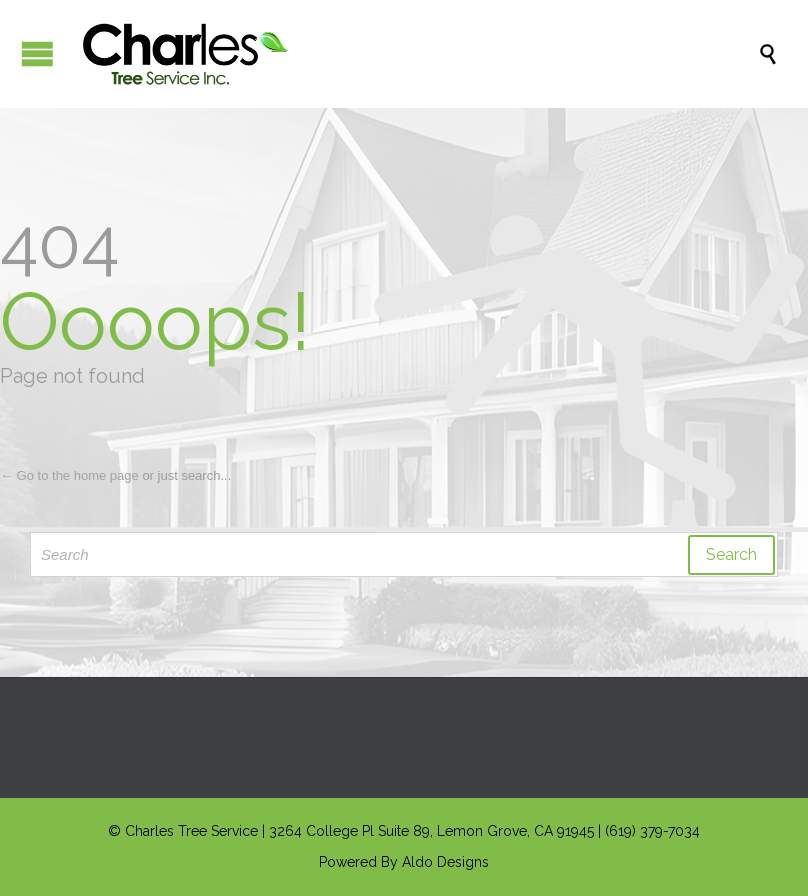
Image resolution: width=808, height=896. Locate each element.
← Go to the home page (69, 475)
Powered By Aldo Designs (404, 862)
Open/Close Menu (37, 53)
